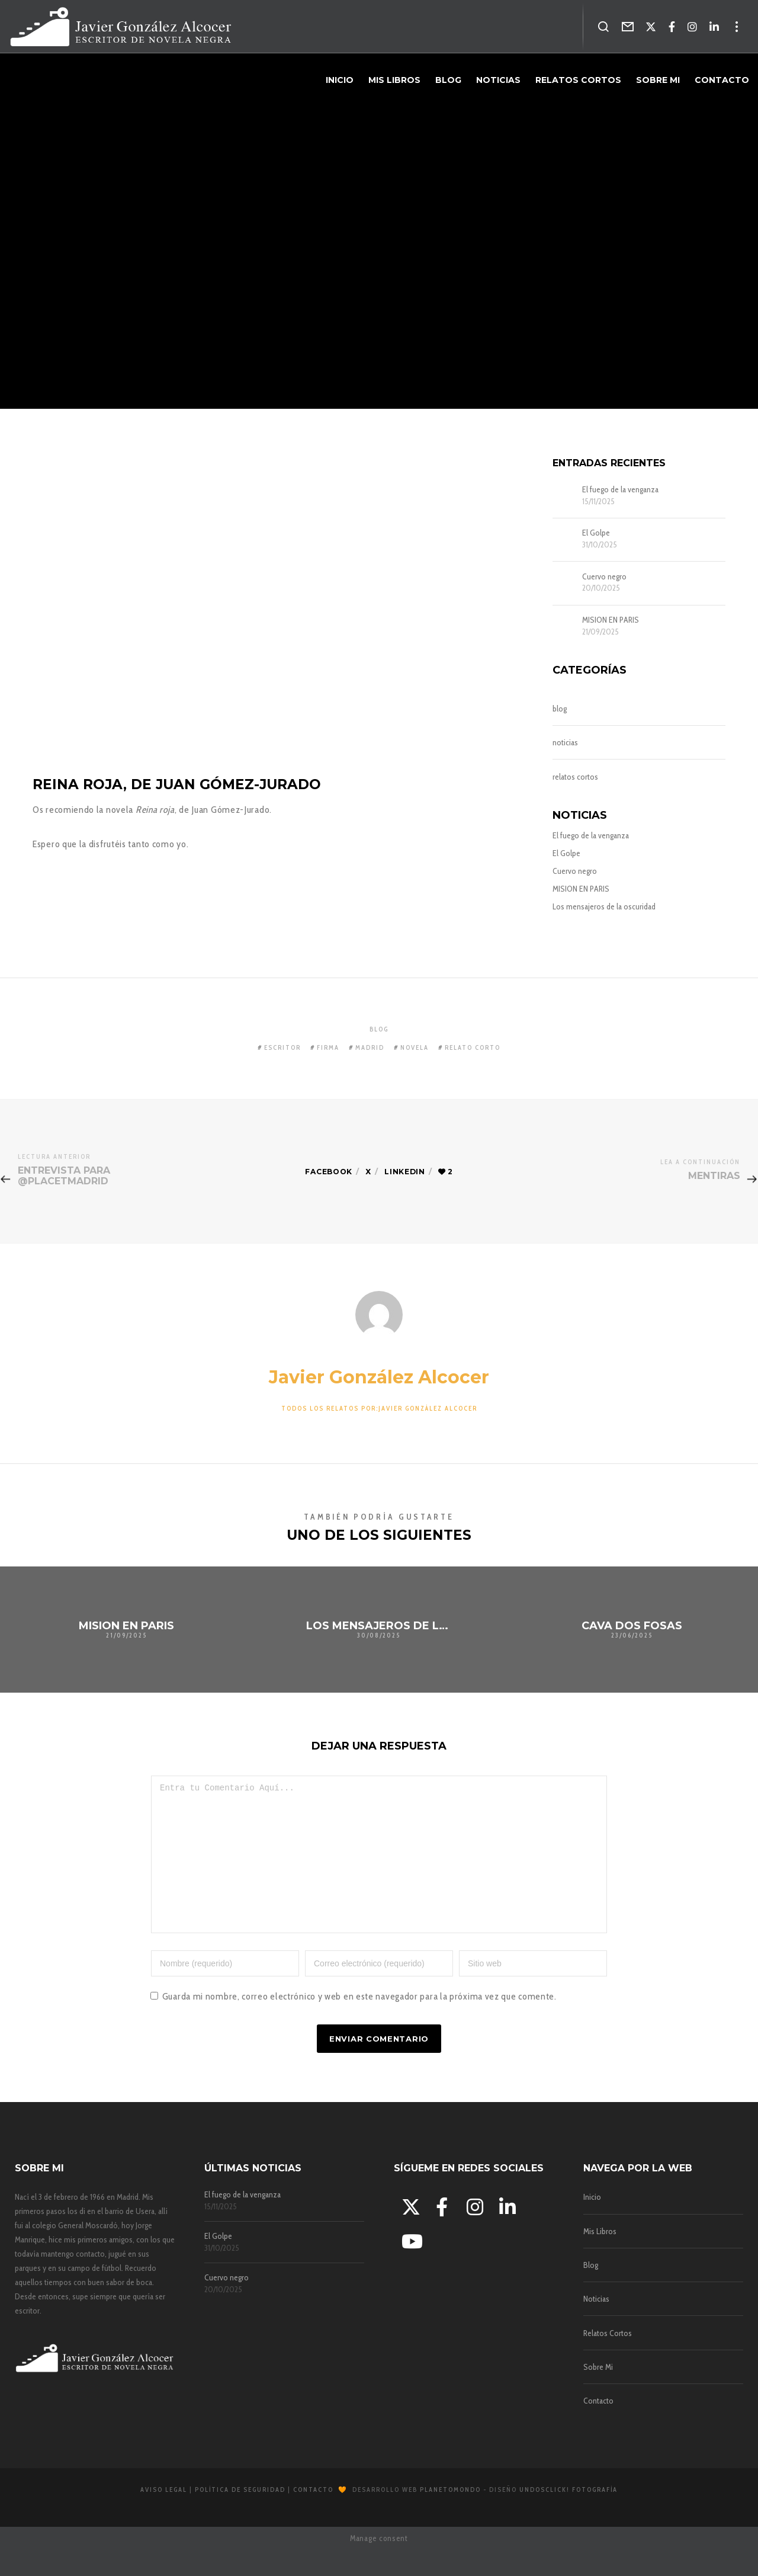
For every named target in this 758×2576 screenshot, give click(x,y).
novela (414, 1047)
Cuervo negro (604, 577)
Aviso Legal (163, 2516)
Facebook (327, 1172)
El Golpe (596, 533)
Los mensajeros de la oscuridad (604, 906)
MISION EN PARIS (610, 620)
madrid (369, 1047)
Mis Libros (599, 2258)
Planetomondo (450, 2516)
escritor (282, 1047)
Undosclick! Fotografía (568, 2516)
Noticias (596, 2325)
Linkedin (407, 1172)
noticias (565, 742)
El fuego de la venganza (620, 490)
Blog (590, 2291)
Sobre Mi (598, 2393)
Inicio (592, 2223)
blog (560, 708)
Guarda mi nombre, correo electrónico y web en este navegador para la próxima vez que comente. (359, 2023)
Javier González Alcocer (379, 1377)
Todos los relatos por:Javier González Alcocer (379, 1408)
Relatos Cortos (607, 2359)
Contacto (598, 2427)
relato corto (472, 1047)
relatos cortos (575, 776)
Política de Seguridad (240, 2516)
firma (328, 1047)
